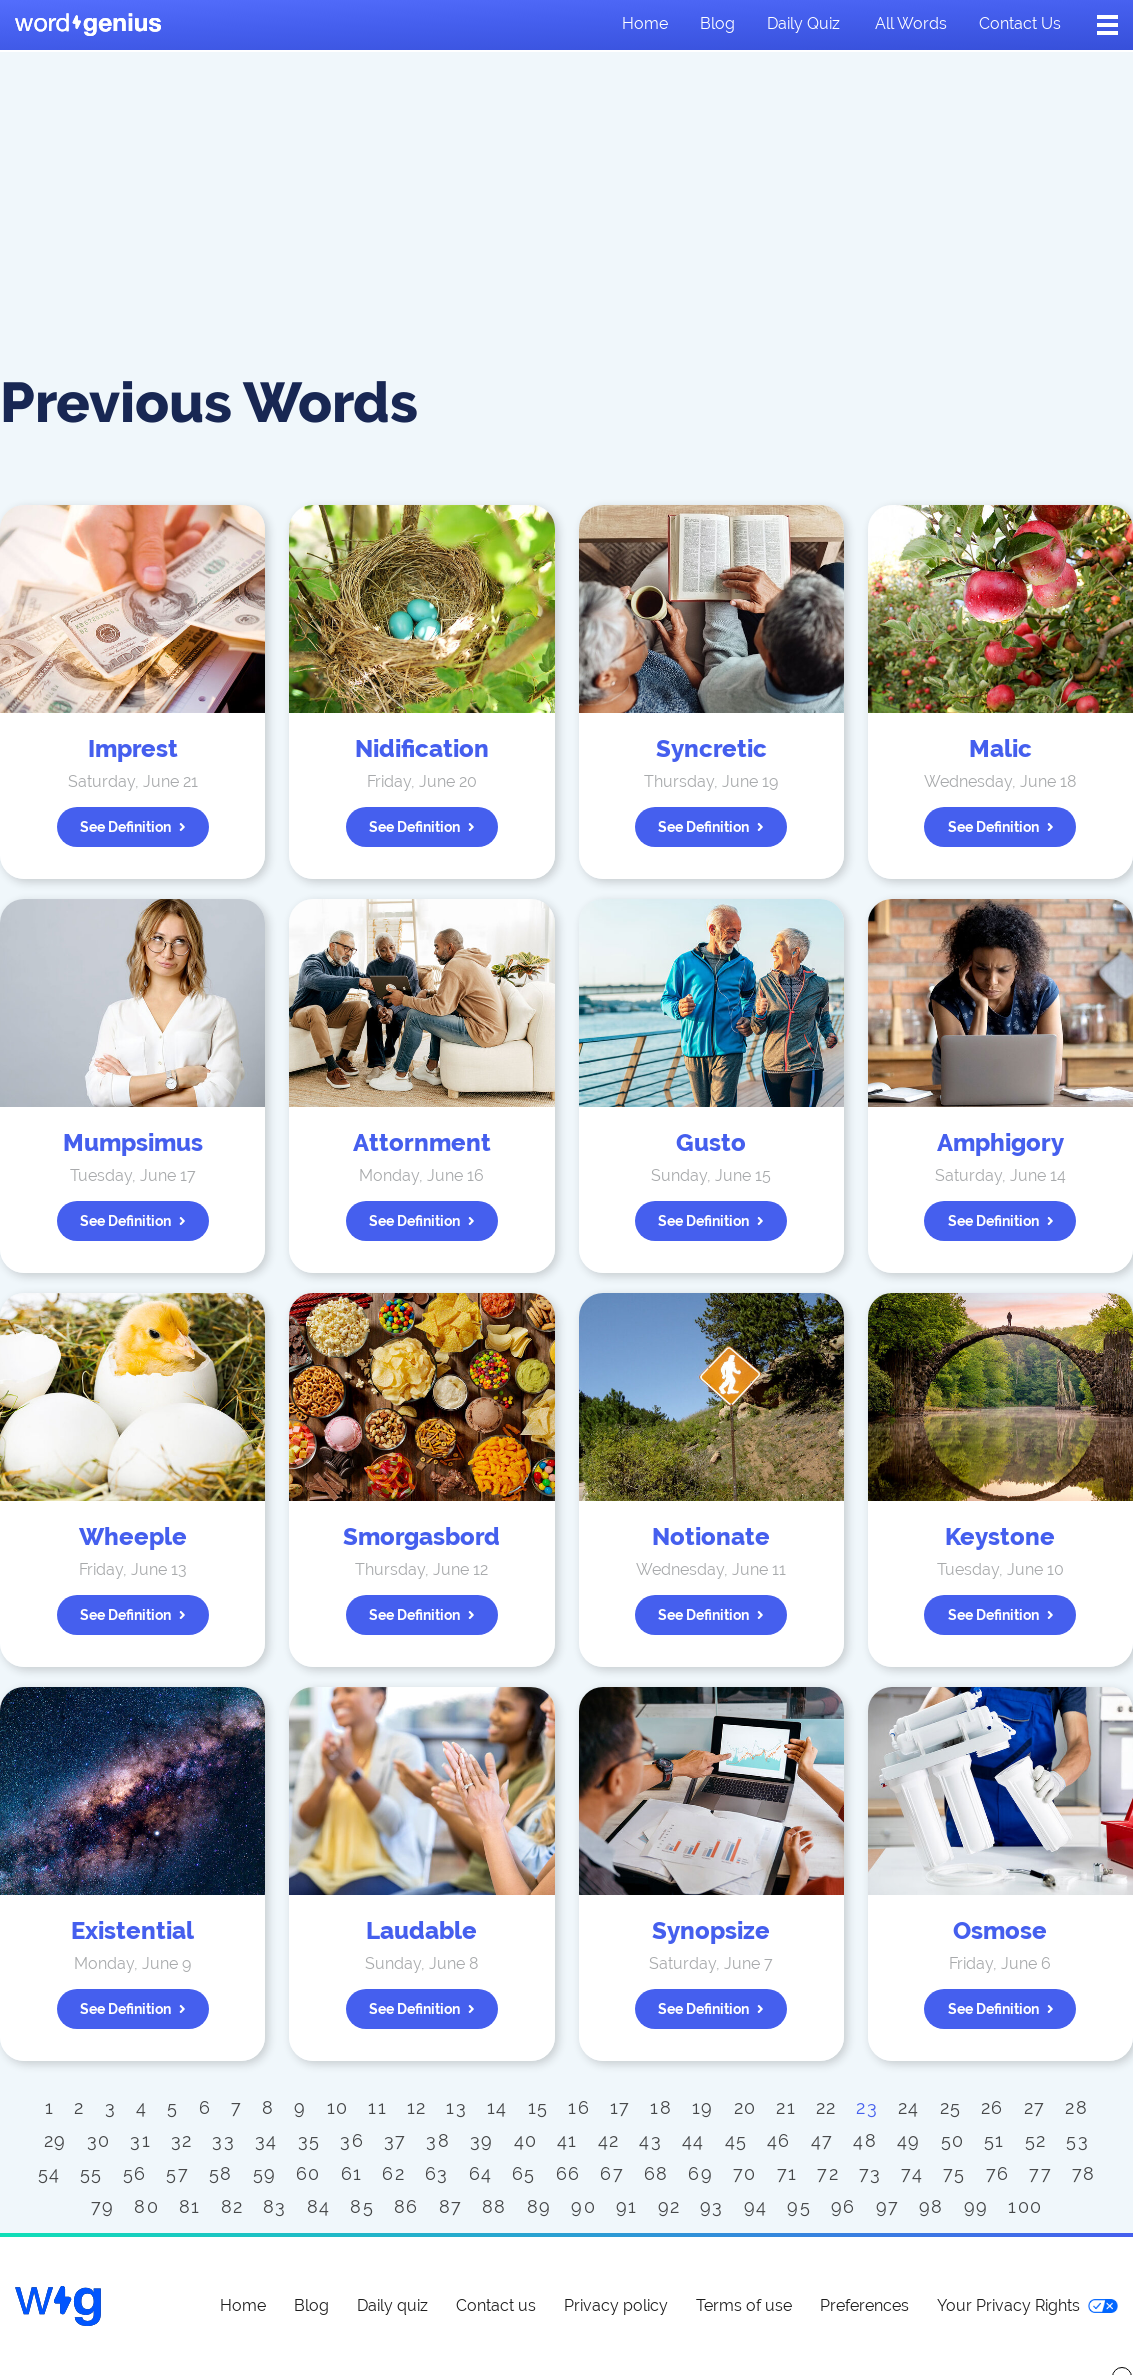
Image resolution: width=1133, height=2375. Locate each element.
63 (437, 2173)
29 (55, 2140)
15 (538, 2107)
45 (736, 2140)
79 (103, 2206)
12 (417, 2107)
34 (266, 2140)
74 (912, 2173)
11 (377, 2107)
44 (693, 2140)
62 (393, 2173)
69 (700, 2173)
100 (1025, 2206)
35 (309, 2140)
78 (1084, 2173)
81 (190, 2206)
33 (223, 2140)
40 (526, 2140)
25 (951, 2107)
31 (140, 2140)
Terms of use (744, 2305)
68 (656, 2173)
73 (870, 2173)
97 (888, 2206)
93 (712, 2206)
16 (579, 2107)
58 (221, 2173)
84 (319, 2206)
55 (91, 2173)
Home (645, 23)
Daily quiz (803, 23)
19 (703, 2107)
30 (99, 2140)
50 (953, 2140)
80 (146, 2206)
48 (865, 2140)
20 (745, 2107)
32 (182, 2140)
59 (265, 2173)
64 (481, 2173)
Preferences (864, 2305)
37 (395, 2140)
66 (568, 2173)
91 (627, 2206)
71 (787, 2173)
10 (338, 2107)
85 (362, 2206)
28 (1076, 2107)
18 (661, 2107)
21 (786, 2107)
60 (308, 2173)
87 (451, 2206)
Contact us (1020, 23)
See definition (133, 827)
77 (1040, 2173)
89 (539, 2206)
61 (352, 2173)
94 (756, 2206)
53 (1077, 2140)
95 (799, 2206)
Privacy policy (616, 2305)
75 (954, 2173)
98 (931, 2206)
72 (828, 2173)
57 (177, 2173)
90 (583, 2206)
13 (456, 2107)
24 (909, 2107)
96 (843, 2206)
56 (135, 2173)
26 (992, 2107)
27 (1035, 2107)
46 (779, 2140)
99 (976, 2206)
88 (494, 2206)
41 (567, 2140)
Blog (717, 23)
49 (909, 2140)
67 (612, 2173)
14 (497, 2107)
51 (994, 2140)
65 (524, 2173)
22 (826, 2107)
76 (998, 2173)
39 (482, 2140)
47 (822, 2140)
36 (352, 2140)
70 (745, 2173)
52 (1036, 2140)
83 (275, 2206)
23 (867, 2107)
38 (438, 2140)
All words (911, 23)
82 (232, 2206)
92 (669, 2206)
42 (609, 2140)
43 (650, 2140)
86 (406, 2206)
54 (49, 2173)
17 (620, 2107)
